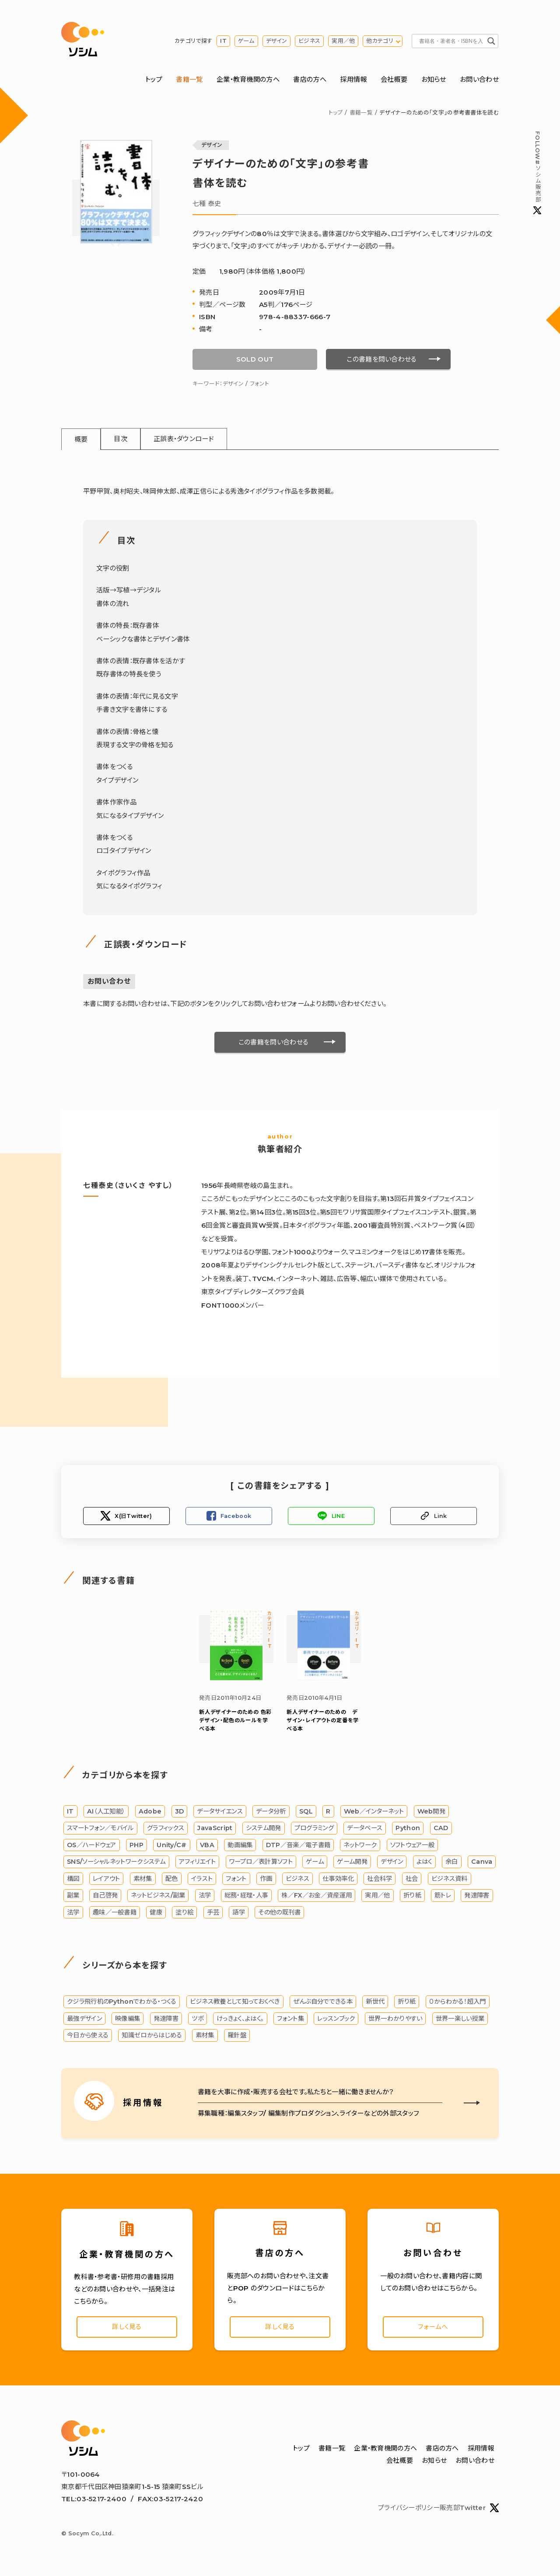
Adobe (150, 1813)
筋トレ (442, 1897)
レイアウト (106, 1880)
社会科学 (379, 1880)
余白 (451, 1863)
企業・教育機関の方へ (248, 80)
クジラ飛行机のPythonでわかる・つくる (121, 2003)
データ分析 (271, 1813)
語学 (238, 1914)
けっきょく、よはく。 (240, 2020)
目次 (122, 439)
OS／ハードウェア (91, 1846)
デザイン (276, 41)
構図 (73, 1880)
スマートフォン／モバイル (100, 1830)
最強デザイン (84, 2020)
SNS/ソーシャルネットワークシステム (116, 1863)
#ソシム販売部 (537, 173)
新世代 (375, 2003)
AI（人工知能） (106, 1813)
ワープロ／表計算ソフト (261, 1863)
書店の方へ (309, 80)
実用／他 (343, 41)
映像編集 (127, 2020)
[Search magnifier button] (491, 41)
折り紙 (412, 1897)
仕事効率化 (338, 1880)
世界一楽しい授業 (460, 2020)
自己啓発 (105, 1897)
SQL (306, 1813)
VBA (207, 1846)
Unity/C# (171, 1846)
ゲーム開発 (352, 1863)
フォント (259, 384)
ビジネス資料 (449, 1880)
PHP (137, 1846)
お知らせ (433, 80)
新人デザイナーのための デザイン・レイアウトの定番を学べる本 (323, 1721)
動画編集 (240, 1846)
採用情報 (353, 80)
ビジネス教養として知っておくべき (235, 2003)
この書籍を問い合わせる (381, 359)
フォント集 (290, 2020)
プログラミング (314, 1830)
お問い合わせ (479, 80)
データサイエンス (219, 1813)
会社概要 (394, 80)
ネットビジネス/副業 (158, 1897)
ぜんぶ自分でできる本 (323, 2003)
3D (179, 1813)
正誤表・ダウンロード (186, 439)
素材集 (142, 1880)
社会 (412, 1880)
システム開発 (263, 1830)
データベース (364, 1830)
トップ (153, 80)
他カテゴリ (379, 41)
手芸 (213, 1914)
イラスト (202, 1880)
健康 (156, 1914)
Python (408, 1830)
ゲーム (246, 41)
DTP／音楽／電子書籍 (298, 1846)
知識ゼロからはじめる (152, 2037)
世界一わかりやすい (395, 2020)
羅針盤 (237, 2037)
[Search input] (451, 41)
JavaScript (214, 1830)
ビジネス (309, 41)
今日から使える (87, 2037)
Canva (482, 1863)
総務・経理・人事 (246, 1897)
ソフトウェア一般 (412, 1846)
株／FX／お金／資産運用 (316, 1897)
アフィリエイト (197, 1863)
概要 (81, 440)
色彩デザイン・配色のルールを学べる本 (235, 1721)
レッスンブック (336, 2020)
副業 (73, 1897)
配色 (171, 1880)
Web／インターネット (374, 1813)
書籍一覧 (189, 80)
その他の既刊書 (279, 1914)
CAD (441, 1830)
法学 (205, 1897)
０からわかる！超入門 (457, 2003)
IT (223, 41)
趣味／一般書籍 (114, 1914)
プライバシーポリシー (409, 2512)
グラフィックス (165, 1830)
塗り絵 (184, 1914)
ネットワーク (360, 1846)
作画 (266, 1880)
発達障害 (476, 1897)
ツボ (197, 2020)
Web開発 (431, 1813)
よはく (424, 1863)
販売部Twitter (469, 2512)
